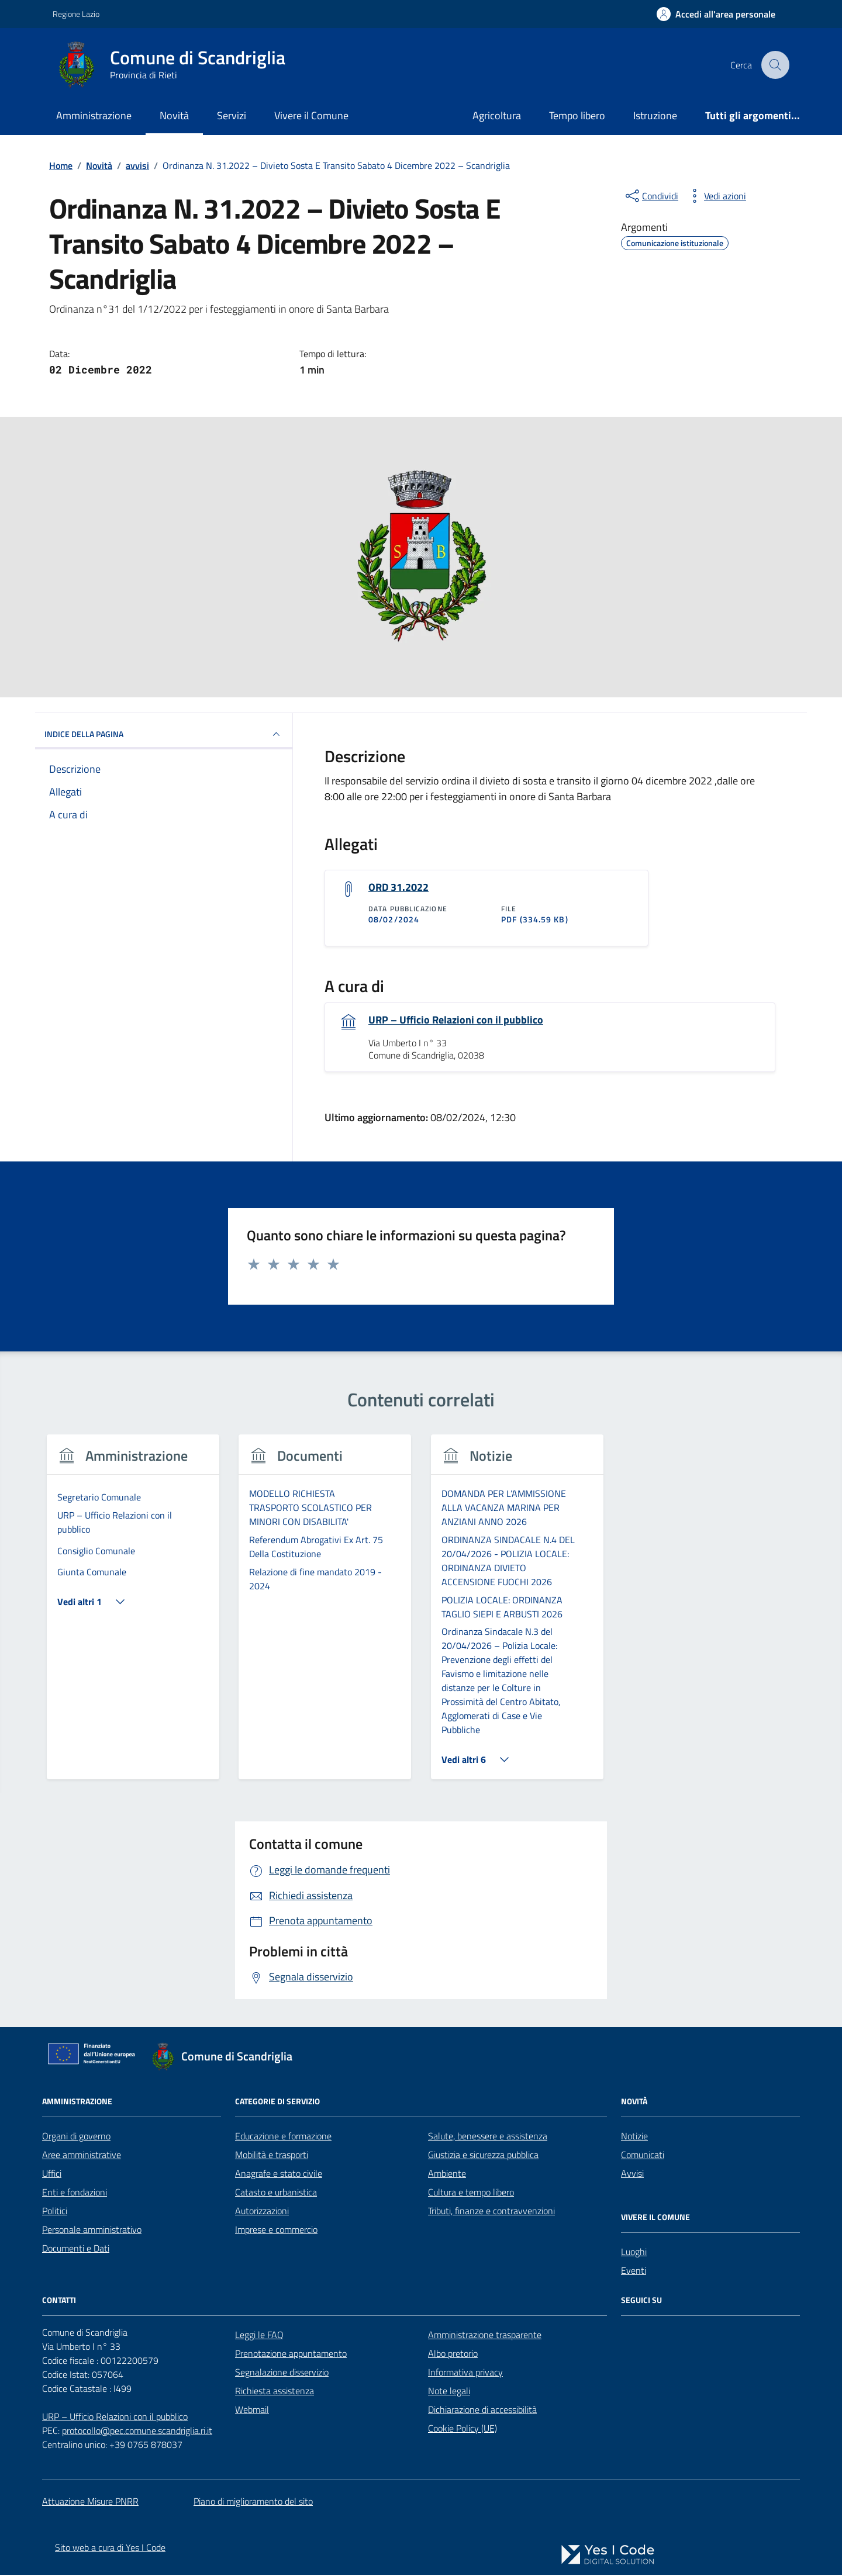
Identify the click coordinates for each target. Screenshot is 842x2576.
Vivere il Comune (311, 115)
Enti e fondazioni (74, 2193)
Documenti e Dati (75, 2249)
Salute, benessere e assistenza (487, 2136)
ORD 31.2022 (398, 887)
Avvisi (632, 2174)
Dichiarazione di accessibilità (482, 2410)
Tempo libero (577, 115)
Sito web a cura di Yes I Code (110, 2549)
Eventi (633, 2271)
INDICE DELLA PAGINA (163, 734)
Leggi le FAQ (259, 2335)
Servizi (231, 115)
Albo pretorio (453, 2354)
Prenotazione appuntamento (291, 2354)
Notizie (634, 2136)
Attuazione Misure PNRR (90, 2502)
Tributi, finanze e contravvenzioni (491, 2211)
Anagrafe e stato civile (278, 2174)
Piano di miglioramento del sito (253, 2502)
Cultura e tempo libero (471, 2193)
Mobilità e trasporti (271, 2155)
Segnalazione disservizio (282, 2373)
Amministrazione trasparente (484, 2335)
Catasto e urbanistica (276, 2193)
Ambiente (447, 2174)
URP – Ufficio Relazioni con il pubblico (455, 1020)
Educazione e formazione (283, 2136)
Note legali (449, 2391)
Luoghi (634, 2252)
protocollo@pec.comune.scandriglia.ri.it (137, 2431)
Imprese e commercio (276, 2230)
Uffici (51, 2174)
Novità (174, 115)
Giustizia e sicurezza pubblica (483, 2155)
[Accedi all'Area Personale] (716, 14)
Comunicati (642, 2155)
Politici (54, 2211)
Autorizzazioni (262, 2211)
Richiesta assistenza (274, 2391)
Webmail (252, 2410)
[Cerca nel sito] (775, 65)
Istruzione (655, 115)
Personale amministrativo (92, 2230)
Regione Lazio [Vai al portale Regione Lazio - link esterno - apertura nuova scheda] (76, 14)
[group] (133, 1614)
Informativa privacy (465, 2373)
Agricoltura (496, 115)
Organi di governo (76, 2136)
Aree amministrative (81, 2155)
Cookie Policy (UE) (462, 2429)
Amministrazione (94, 115)
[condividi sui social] (651, 195)
